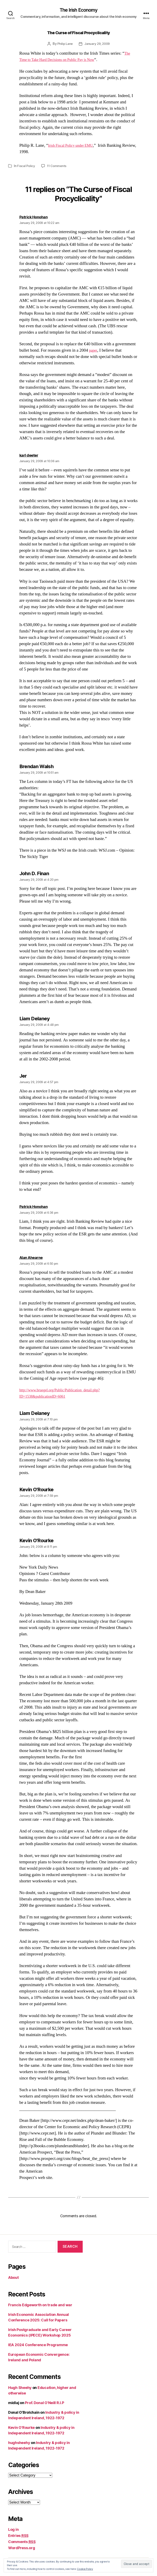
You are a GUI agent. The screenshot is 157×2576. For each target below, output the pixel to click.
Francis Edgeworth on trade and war (40, 2305)
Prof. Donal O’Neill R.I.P (44, 2403)
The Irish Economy (78, 10)
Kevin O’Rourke (21, 2428)
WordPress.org (21, 2548)
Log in (13, 2530)
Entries (18, 2536)
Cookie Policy (85, 2568)
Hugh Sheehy (20, 2388)
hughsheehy (19, 2443)
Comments (22, 2542)
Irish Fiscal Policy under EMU (74, 146)
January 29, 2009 (97, 44)
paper (93, 350)
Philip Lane (64, 44)
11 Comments (57, 166)
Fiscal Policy (26, 166)
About (13, 2278)
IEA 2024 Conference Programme (38, 2345)
